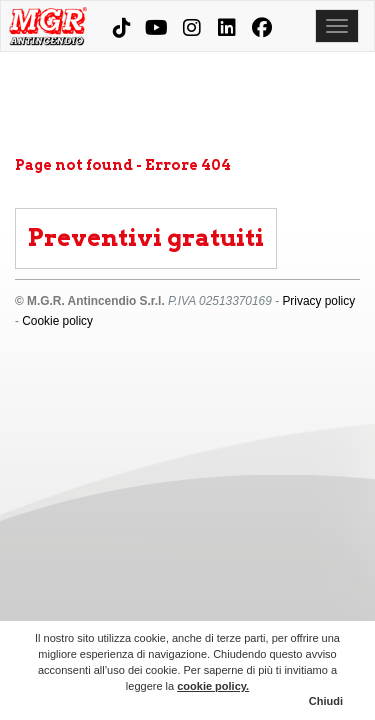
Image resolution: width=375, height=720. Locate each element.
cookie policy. (213, 686)
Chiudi (326, 701)
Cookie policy (57, 321)
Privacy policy (318, 301)
